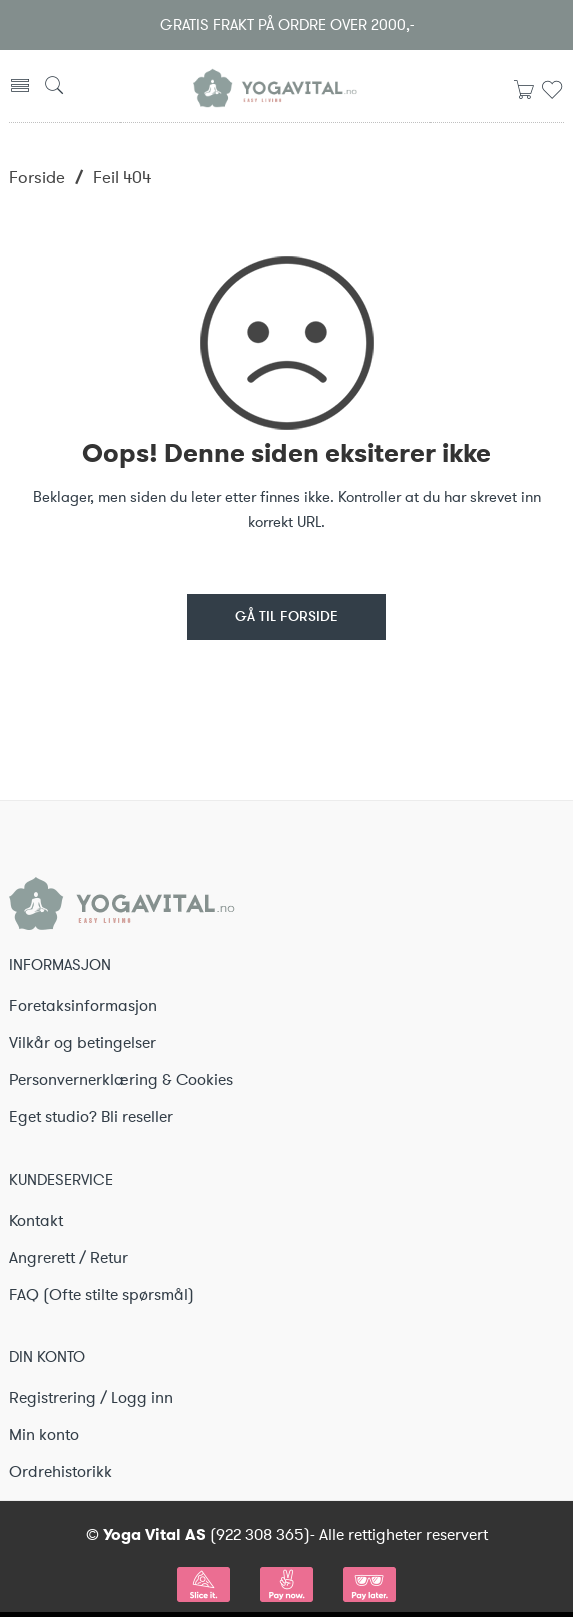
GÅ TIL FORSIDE (286, 617)
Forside (37, 177)
